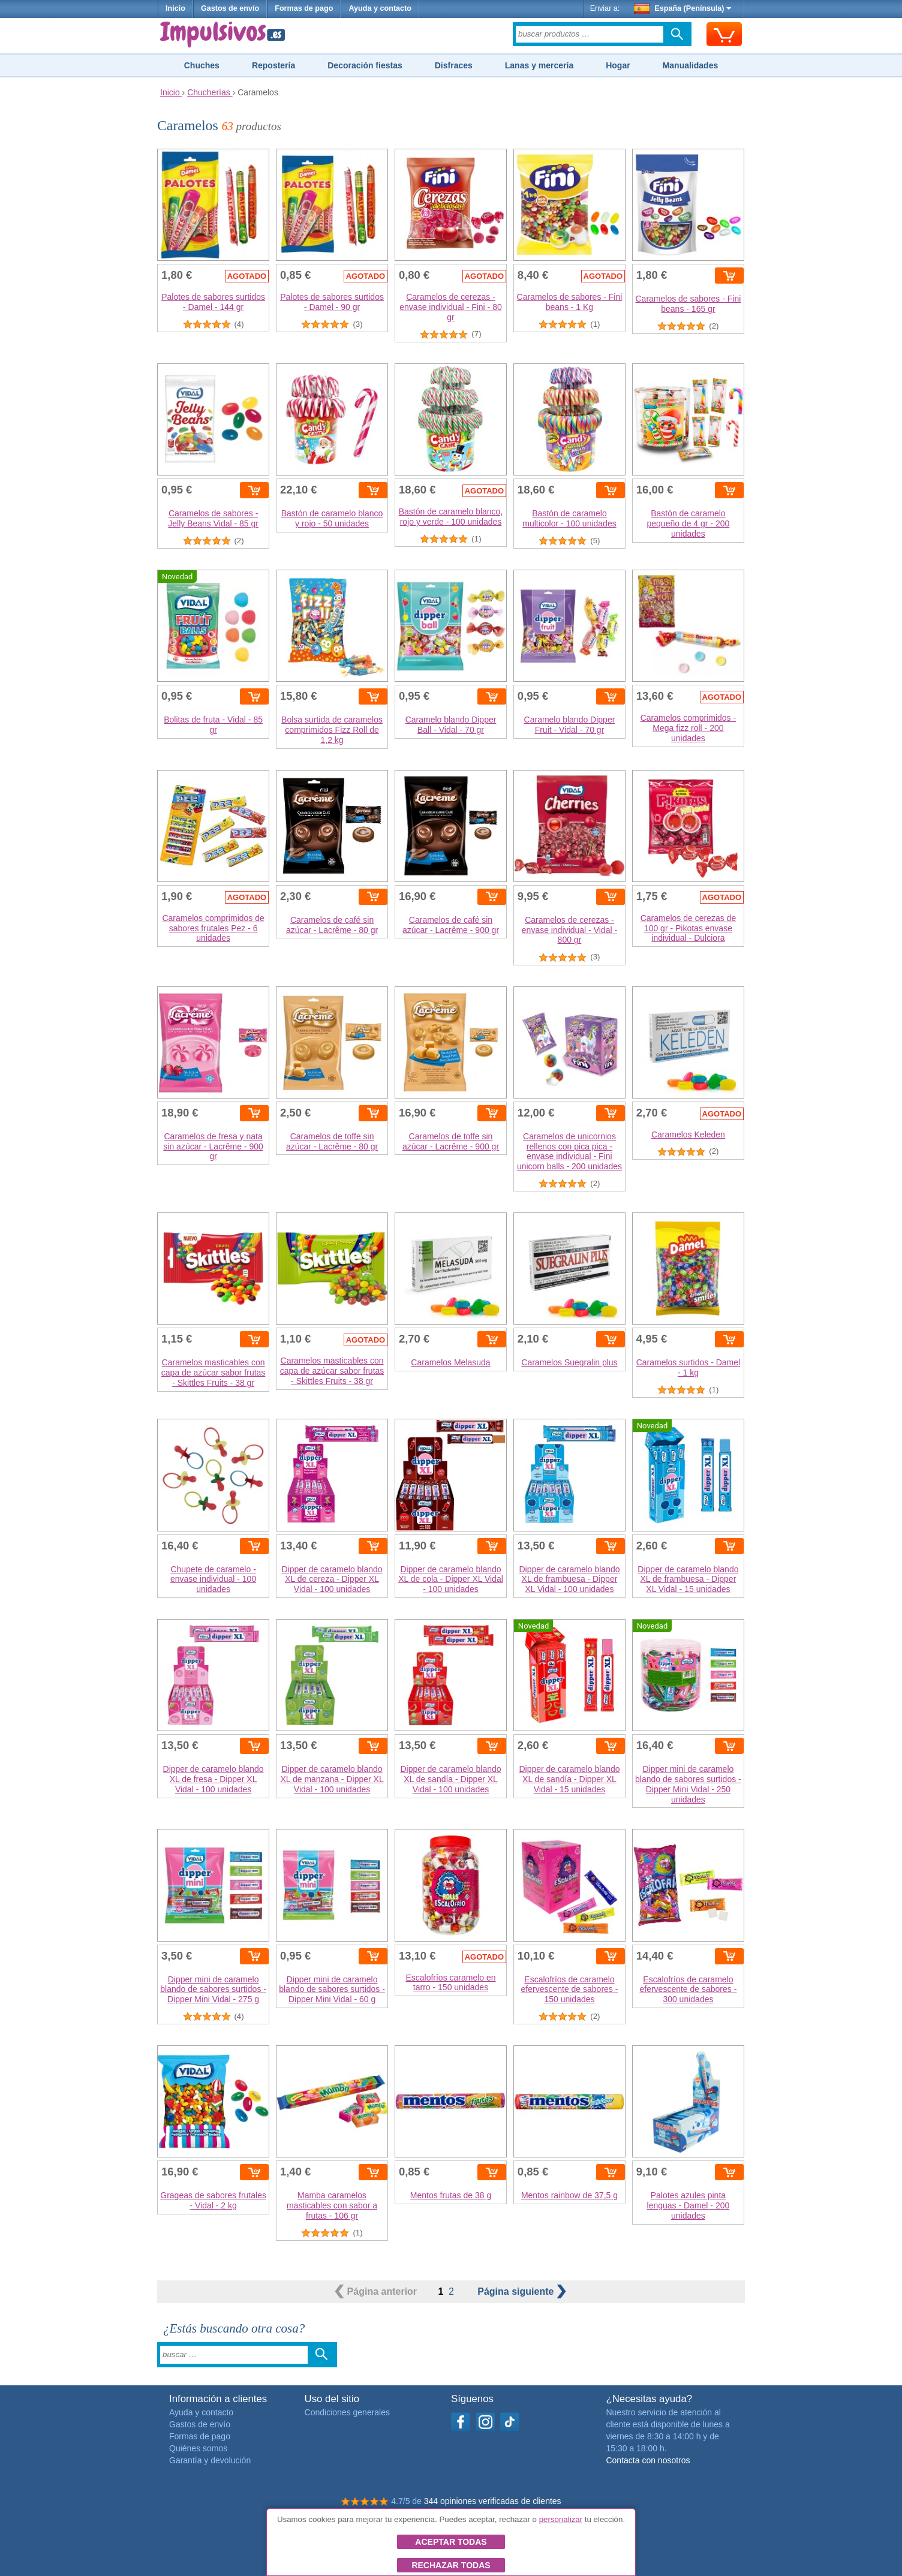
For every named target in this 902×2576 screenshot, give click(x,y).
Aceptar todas (450, 2542)
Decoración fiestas (364, 65)
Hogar (618, 65)
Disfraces (454, 65)
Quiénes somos (198, 2448)
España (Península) (683, 8)
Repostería (273, 65)
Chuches (202, 65)
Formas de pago (304, 8)
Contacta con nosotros (648, 2460)
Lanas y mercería (539, 65)
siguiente (521, 2291)
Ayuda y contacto (379, 8)
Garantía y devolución (210, 2460)
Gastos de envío (230, 8)
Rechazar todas (450, 2565)
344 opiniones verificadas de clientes (492, 2501)
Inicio (175, 8)
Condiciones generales (347, 2412)
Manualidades (690, 65)
